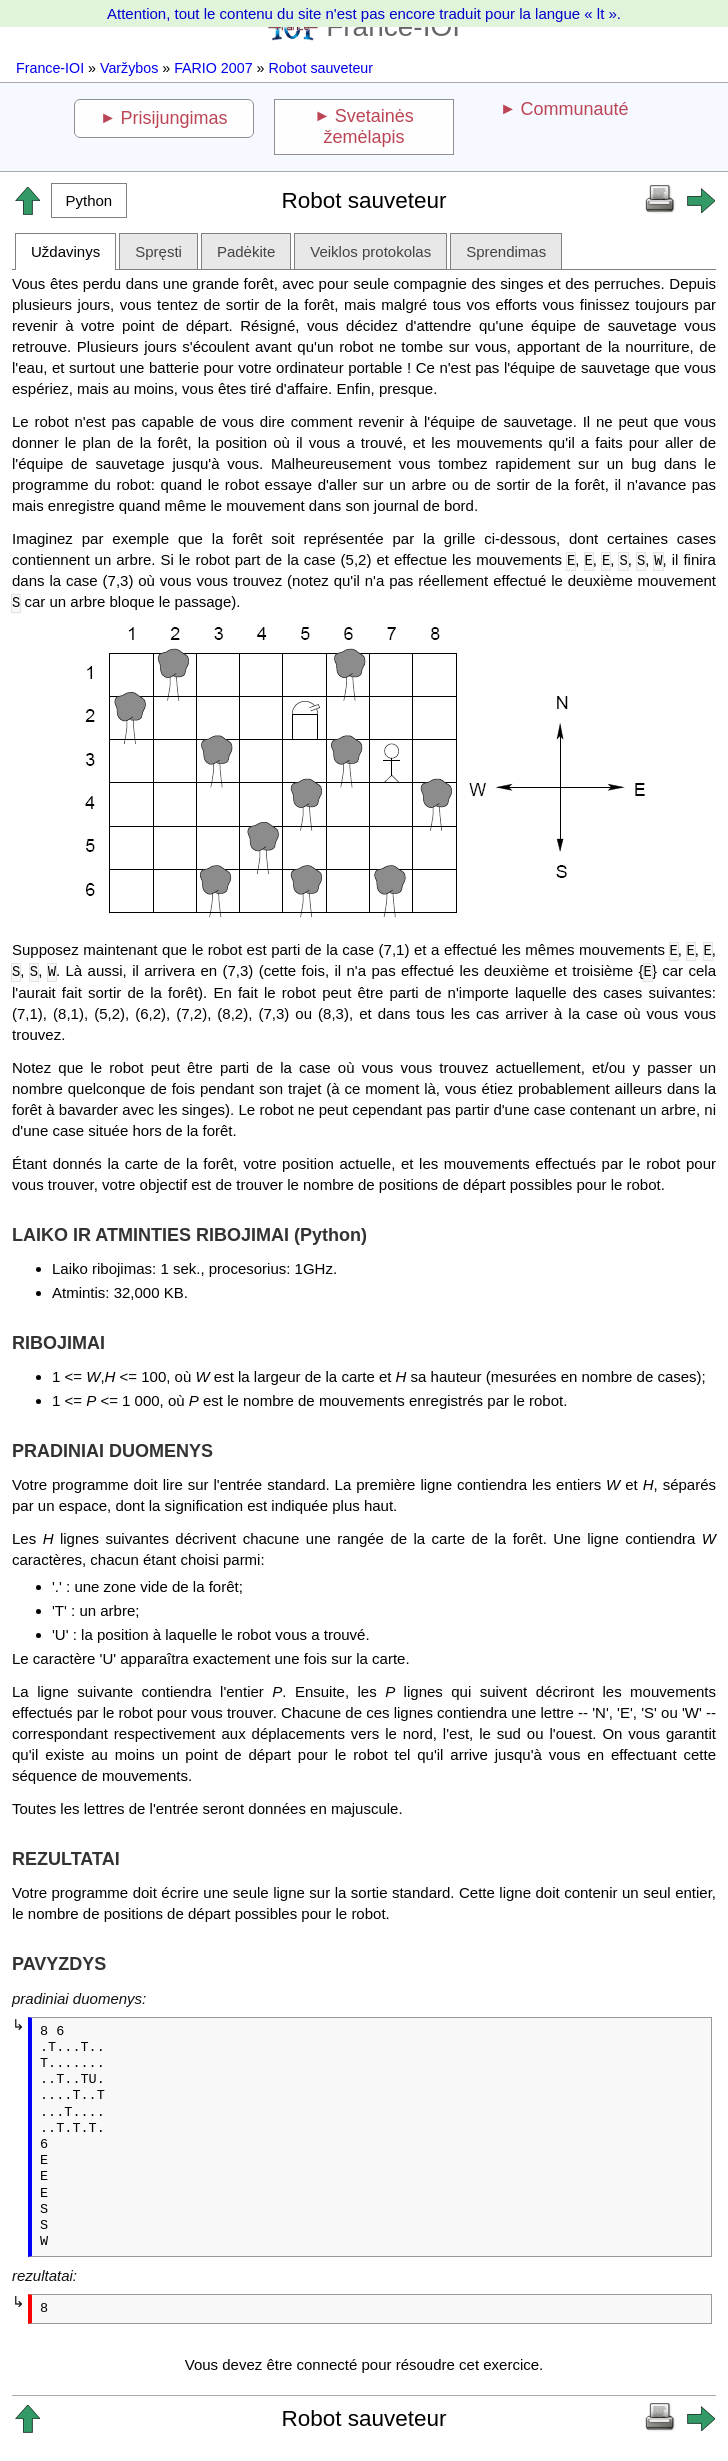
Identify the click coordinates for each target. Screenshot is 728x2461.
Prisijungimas (174, 118)
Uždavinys (65, 251)
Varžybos (129, 68)
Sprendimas (506, 251)
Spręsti (158, 251)
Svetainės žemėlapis (368, 126)
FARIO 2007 (213, 68)
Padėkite (246, 251)
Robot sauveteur (320, 68)
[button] (89, 200)
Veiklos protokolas (370, 251)
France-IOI (50, 68)
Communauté (574, 109)
